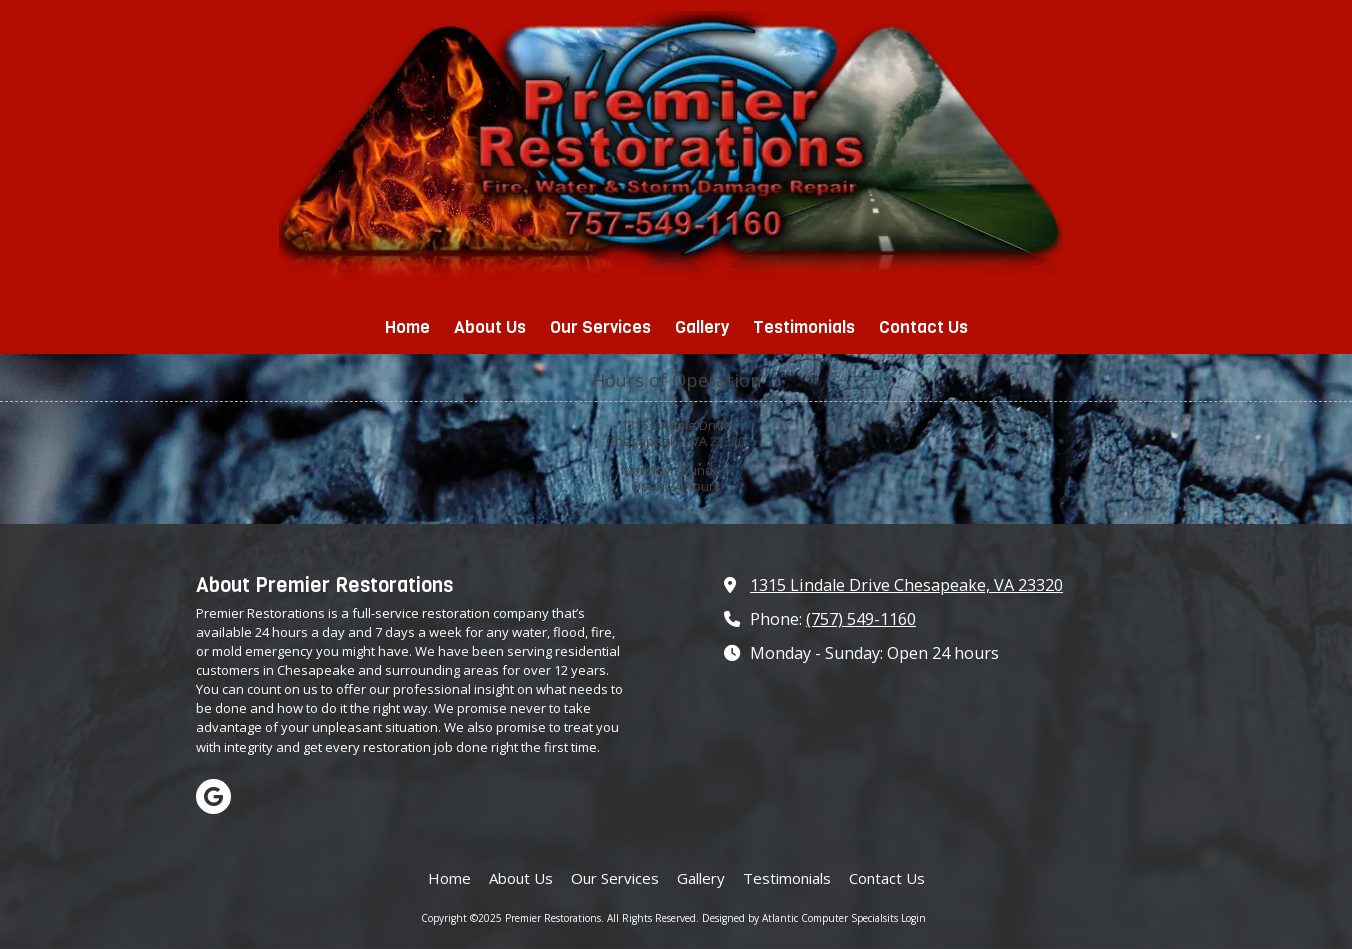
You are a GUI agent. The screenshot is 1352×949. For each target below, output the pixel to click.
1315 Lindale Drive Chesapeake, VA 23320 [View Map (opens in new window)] (906, 585)
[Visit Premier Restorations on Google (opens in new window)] (213, 796)
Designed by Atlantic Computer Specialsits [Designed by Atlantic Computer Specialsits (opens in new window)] (800, 918)
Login (913, 918)
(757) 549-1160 (861, 619)
